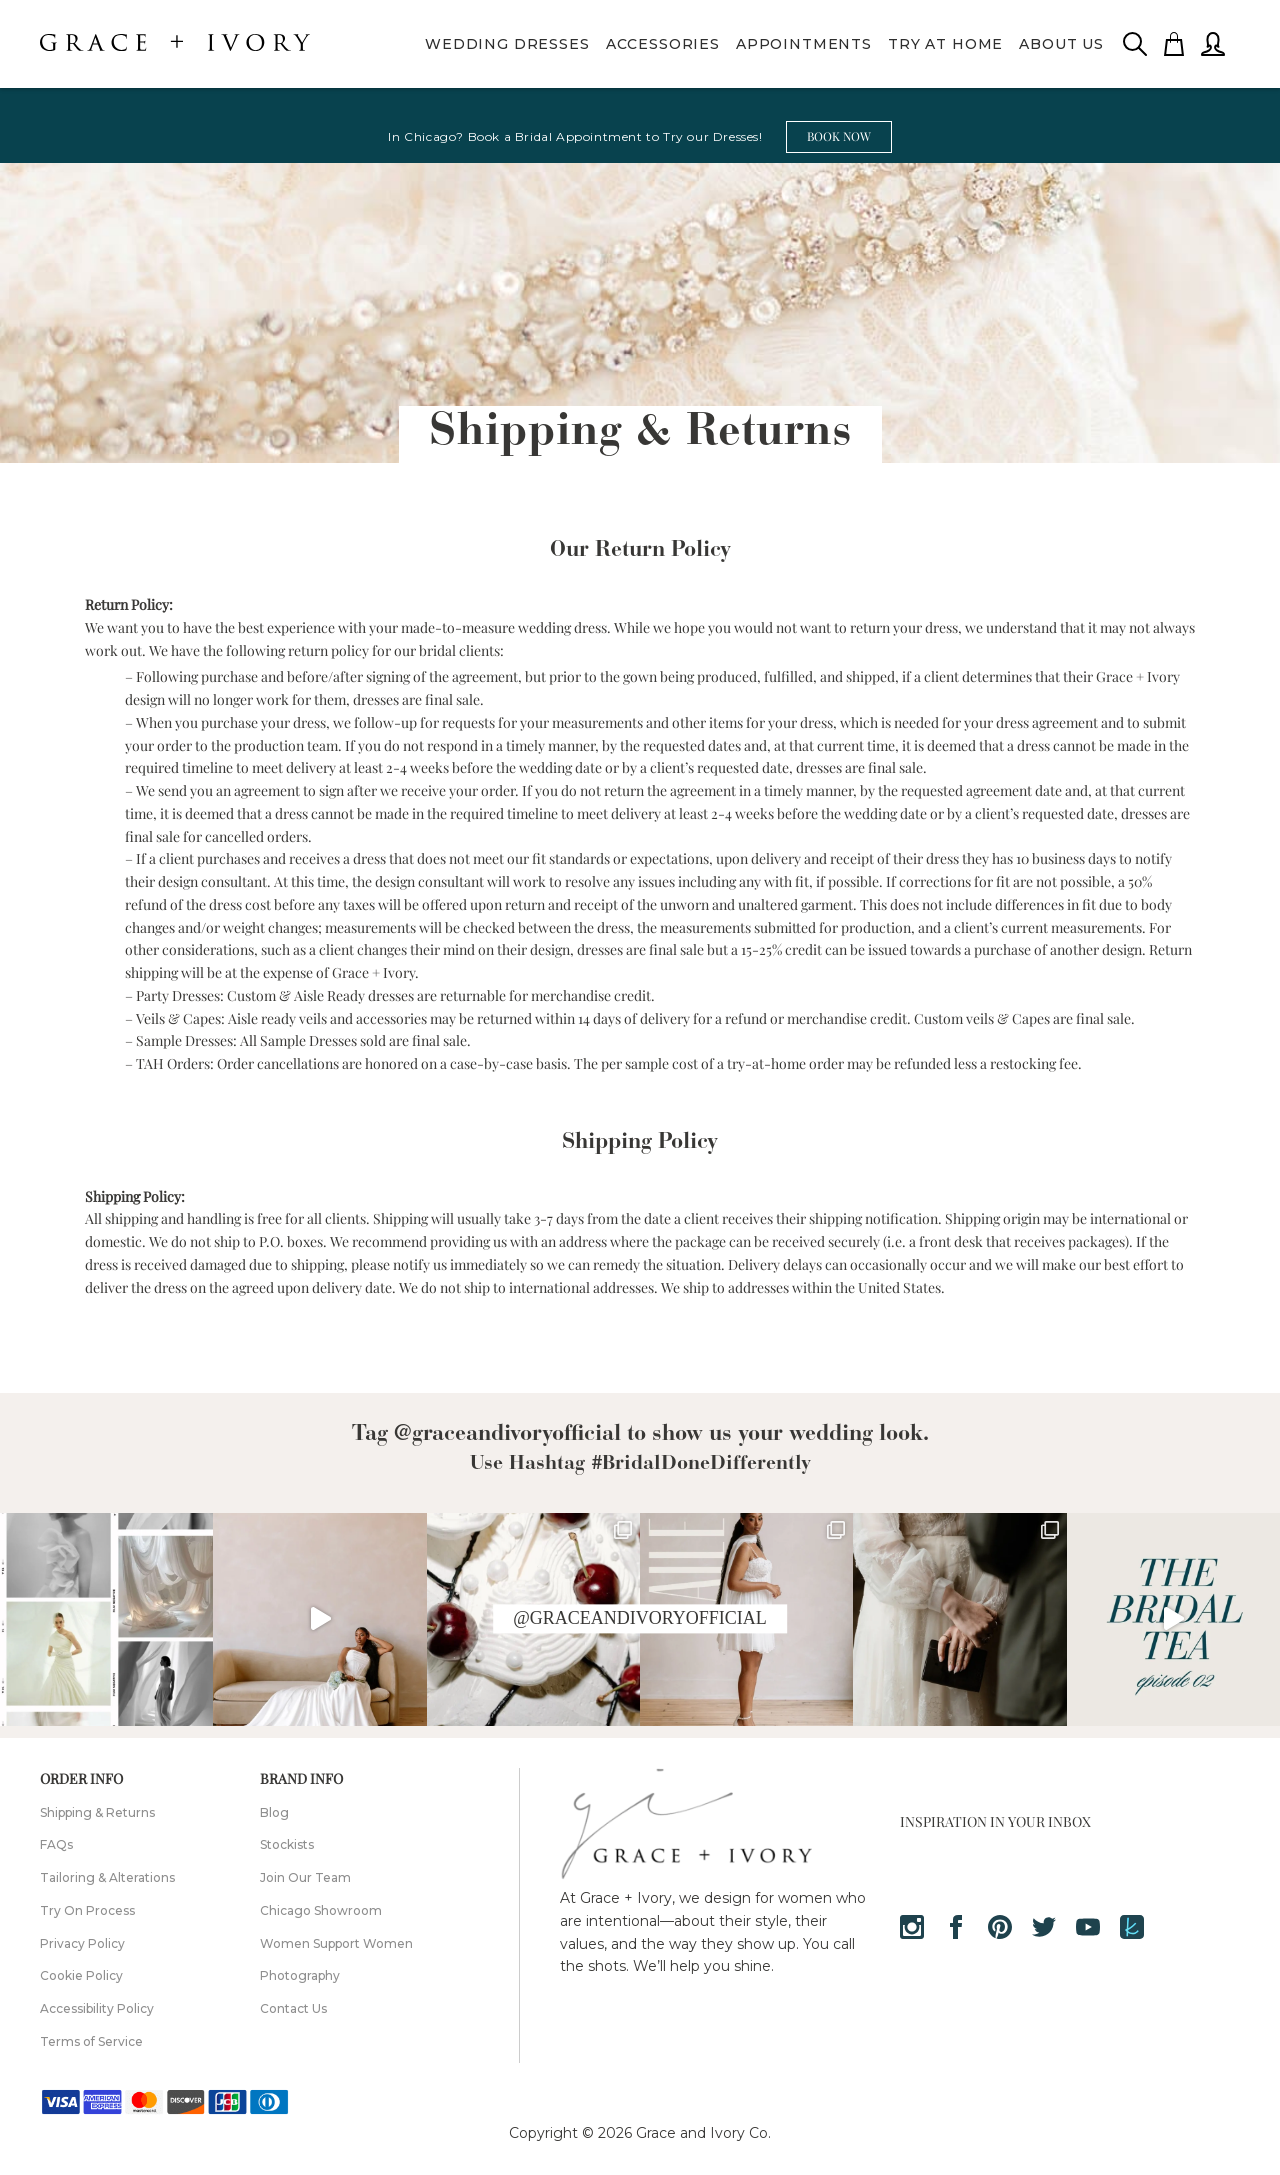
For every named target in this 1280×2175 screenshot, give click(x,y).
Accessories (663, 44)
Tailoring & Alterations (107, 1877)
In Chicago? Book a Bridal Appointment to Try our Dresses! (575, 136)
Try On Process (87, 1910)
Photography (300, 1975)
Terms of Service (91, 2041)
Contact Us (293, 2008)
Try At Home (945, 44)
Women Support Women (336, 1943)
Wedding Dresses (507, 44)
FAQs (56, 1844)
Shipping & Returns (97, 1812)
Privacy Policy (82, 1943)
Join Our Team (305, 1877)
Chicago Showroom (321, 1910)
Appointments (804, 44)
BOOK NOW (839, 136)
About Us (1061, 44)
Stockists (287, 1844)
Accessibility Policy (97, 2008)
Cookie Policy (81, 1975)
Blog (274, 1812)
